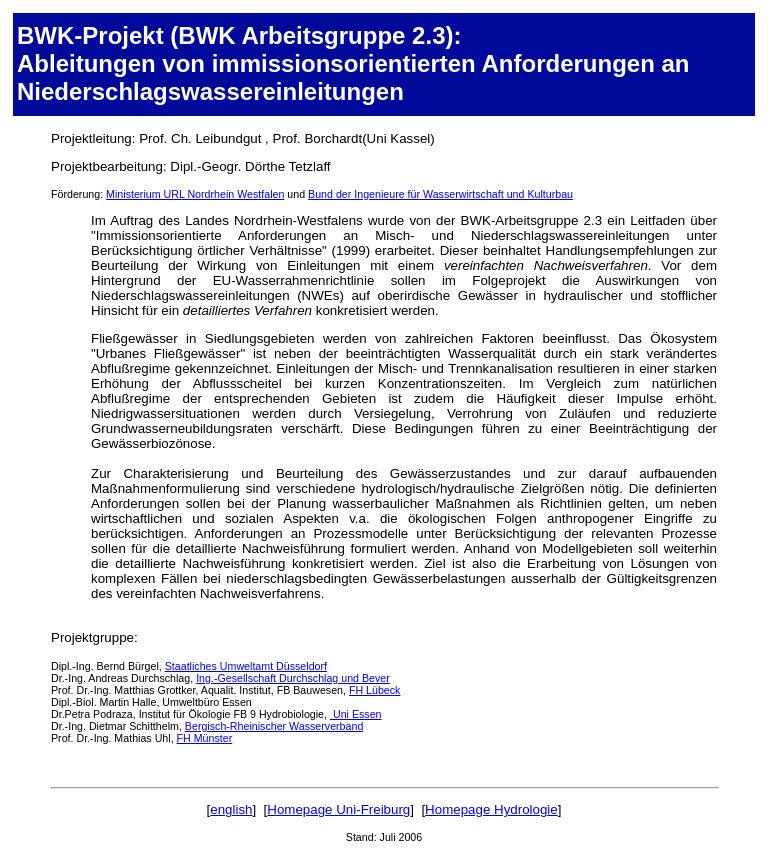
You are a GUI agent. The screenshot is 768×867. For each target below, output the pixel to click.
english (231, 809)
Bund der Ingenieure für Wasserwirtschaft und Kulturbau (440, 194)
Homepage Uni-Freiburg (338, 809)
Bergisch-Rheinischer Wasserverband (274, 726)
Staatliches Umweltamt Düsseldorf (246, 666)
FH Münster (205, 738)
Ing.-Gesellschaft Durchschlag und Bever (293, 678)
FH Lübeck (375, 690)
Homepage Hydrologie (491, 809)
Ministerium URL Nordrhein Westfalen (195, 194)
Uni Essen (356, 714)
